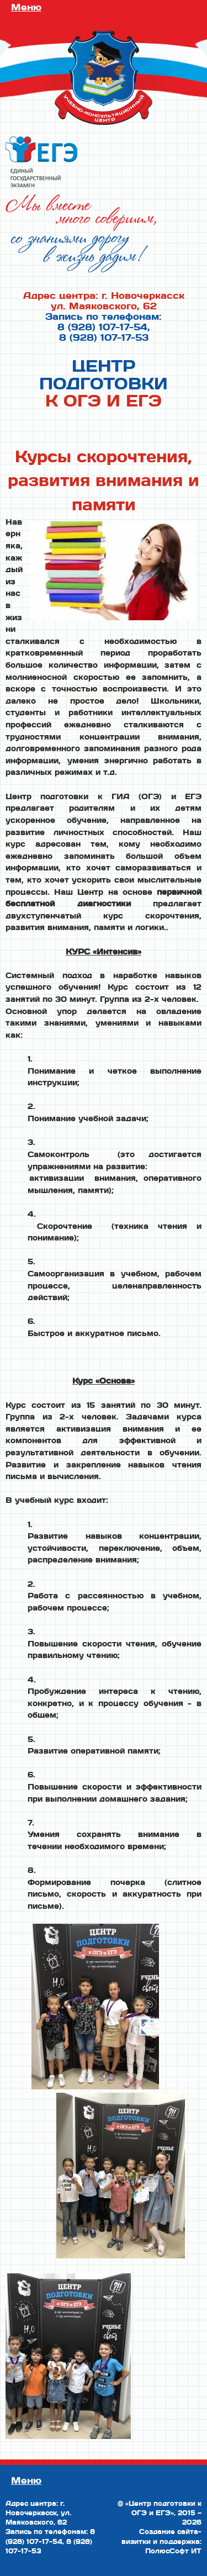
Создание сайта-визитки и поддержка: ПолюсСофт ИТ (161, 2541)
